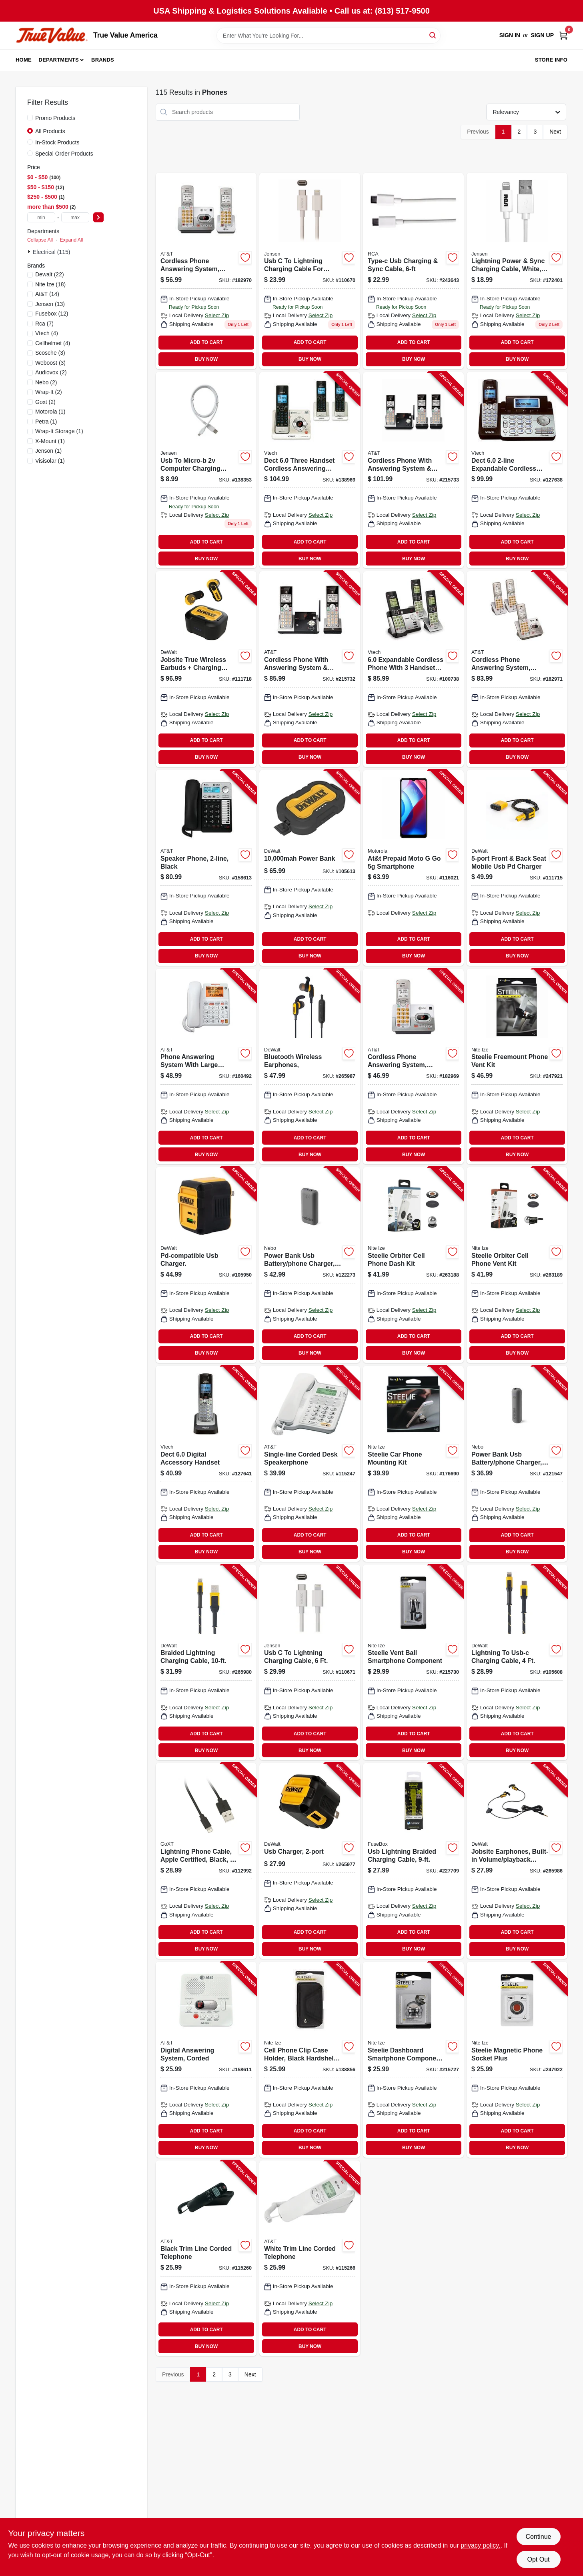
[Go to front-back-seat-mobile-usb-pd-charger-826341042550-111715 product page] (517, 868)
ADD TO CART (206, 342)
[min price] (41, 217)
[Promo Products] (30, 117)
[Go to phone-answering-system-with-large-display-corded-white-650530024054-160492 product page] (206, 1067)
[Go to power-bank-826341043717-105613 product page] (309, 868)
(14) (47, 294)
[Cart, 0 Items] (563, 35)
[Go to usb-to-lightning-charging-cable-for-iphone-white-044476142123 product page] (309, 271)
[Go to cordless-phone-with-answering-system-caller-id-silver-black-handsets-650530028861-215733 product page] (413, 470)
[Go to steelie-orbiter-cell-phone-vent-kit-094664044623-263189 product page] (517, 1265)
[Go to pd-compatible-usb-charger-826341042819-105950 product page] (206, 1265)
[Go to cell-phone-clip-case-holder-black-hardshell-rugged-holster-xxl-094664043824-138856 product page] (309, 2060)
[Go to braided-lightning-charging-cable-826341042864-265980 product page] (206, 1663)
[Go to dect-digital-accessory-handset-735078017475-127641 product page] (206, 1464)
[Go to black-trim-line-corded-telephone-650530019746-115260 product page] (206, 2258)
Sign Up (542, 35)
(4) (46, 333)
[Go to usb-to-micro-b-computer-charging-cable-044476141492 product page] (206, 470)
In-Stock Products (57, 142)
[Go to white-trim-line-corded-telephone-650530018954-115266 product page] (309, 2258)
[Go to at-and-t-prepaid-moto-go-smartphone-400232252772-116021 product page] (413, 868)
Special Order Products (64, 154)
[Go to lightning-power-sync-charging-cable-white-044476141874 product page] (517, 271)
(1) (50, 411)
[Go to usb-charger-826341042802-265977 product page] (309, 1861)
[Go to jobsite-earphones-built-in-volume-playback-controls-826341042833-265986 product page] (517, 1861)
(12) (51, 313)
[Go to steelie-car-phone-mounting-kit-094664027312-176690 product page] (413, 1464)
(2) (51, 372)
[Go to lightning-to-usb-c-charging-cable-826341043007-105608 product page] (517, 1663)
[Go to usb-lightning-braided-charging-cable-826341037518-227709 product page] (413, 1861)
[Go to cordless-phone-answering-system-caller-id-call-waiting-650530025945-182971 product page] (517, 669)
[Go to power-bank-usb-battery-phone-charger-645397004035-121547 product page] (517, 1464)
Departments (59, 60)
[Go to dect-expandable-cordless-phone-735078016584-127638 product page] (517, 470)
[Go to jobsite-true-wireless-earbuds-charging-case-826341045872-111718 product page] (206, 669)
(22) (49, 274)
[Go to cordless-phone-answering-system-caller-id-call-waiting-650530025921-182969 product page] (413, 1067)
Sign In (509, 35)
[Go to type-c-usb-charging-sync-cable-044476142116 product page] (413, 271)
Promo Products (55, 118)
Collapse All (40, 240)
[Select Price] (98, 217)
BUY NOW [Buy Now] (206, 359)
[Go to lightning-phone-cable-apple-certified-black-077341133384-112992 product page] (206, 1861)
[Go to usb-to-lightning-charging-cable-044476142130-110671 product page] (309, 1663)
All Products (50, 131)
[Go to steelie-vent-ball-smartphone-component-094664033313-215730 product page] (413, 1663)
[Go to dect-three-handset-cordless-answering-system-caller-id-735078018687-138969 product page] (309, 470)
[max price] (75, 217)
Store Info (551, 60)
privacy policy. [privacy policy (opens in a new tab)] (480, 2545)
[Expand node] (30, 251)
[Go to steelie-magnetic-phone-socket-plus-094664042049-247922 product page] (517, 2060)
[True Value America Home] (52, 35)
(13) (50, 304)
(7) (44, 323)
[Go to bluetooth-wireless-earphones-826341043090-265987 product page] (309, 1067)
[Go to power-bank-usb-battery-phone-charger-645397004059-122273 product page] (309, 1265)
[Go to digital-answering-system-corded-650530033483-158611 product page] (206, 2060)
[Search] (433, 35)
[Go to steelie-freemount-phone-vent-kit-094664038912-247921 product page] (517, 1067)
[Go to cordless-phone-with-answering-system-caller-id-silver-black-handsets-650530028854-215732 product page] (309, 669)
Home (24, 60)
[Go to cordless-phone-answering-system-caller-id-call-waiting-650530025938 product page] (206, 271)
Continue (538, 2536)
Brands (102, 60)
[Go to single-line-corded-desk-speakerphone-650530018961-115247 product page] (309, 1464)
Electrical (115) (51, 252)
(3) (50, 353)
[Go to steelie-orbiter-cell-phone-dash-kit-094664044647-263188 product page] (413, 1265)
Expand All (71, 240)
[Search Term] (328, 36)
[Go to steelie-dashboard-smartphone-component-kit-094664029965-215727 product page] (413, 2060)
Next (555, 131)
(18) (50, 284)
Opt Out (538, 2559)
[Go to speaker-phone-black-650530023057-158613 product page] (206, 868)
